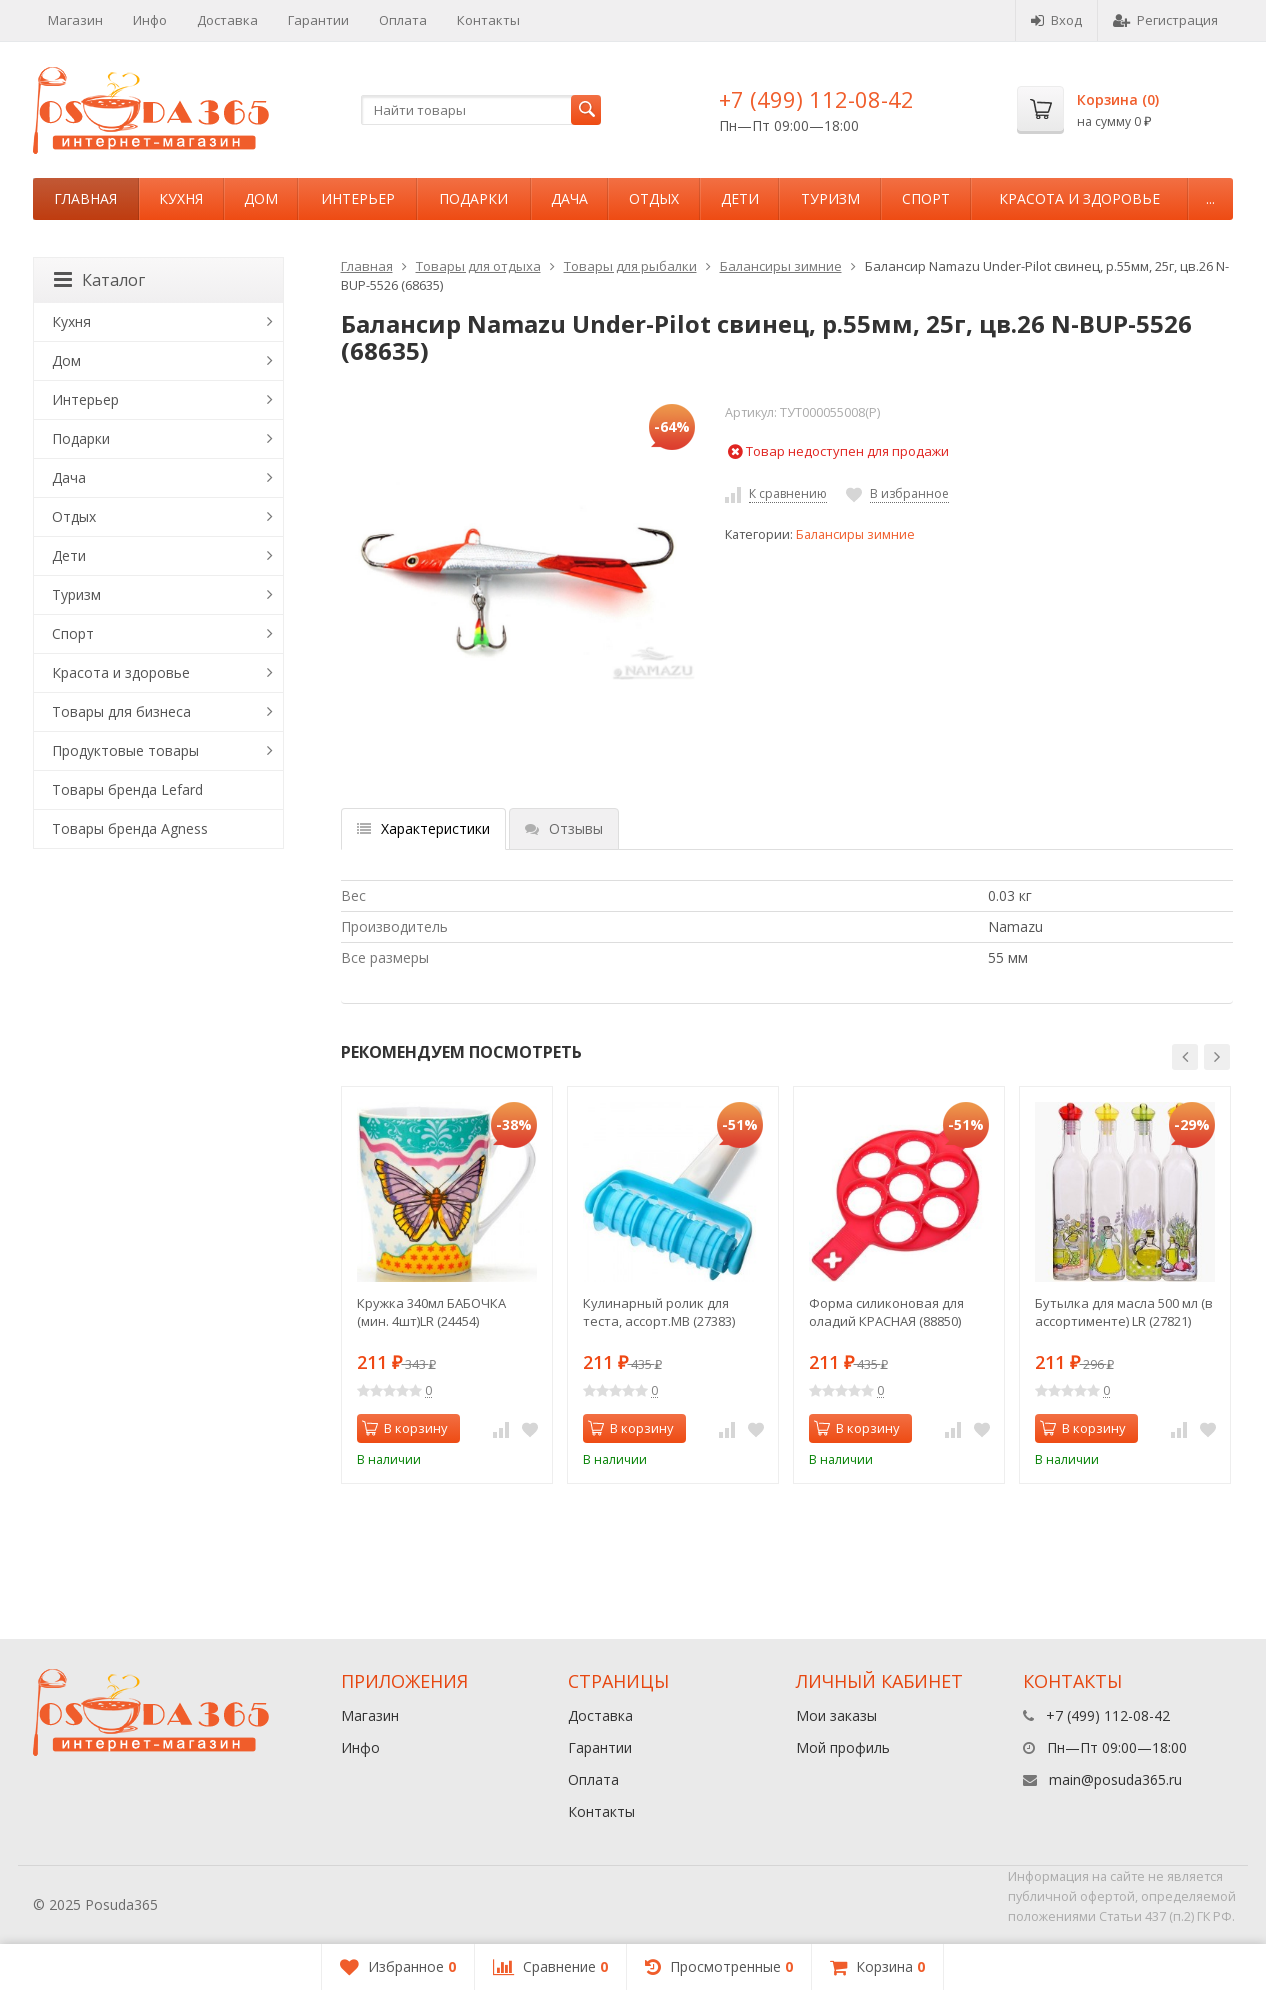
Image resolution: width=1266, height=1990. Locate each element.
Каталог (99, 280)
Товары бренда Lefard (127, 789)
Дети (740, 198)
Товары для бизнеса (121, 711)
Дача (569, 198)
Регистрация (1165, 20)
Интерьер (358, 198)
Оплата (403, 20)
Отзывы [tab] (564, 828)
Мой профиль (843, 1747)
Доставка (227, 20)
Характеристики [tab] (423, 828)
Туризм (830, 198)
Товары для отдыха (478, 266)
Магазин (75, 20)
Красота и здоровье (1079, 198)
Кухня (181, 198)
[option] (447, 1285)
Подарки (473, 198)
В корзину (405, 1428)
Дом (261, 198)
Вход (1056, 20)
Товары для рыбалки (630, 266)
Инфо (150, 20)
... (1210, 198)
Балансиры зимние (781, 266)
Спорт (926, 198)
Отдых (654, 198)
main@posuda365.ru (1115, 1779)
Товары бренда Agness (130, 828)
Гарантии (318, 20)
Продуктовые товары (125, 750)
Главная (85, 198)
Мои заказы (836, 1715)
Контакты (488, 20)
